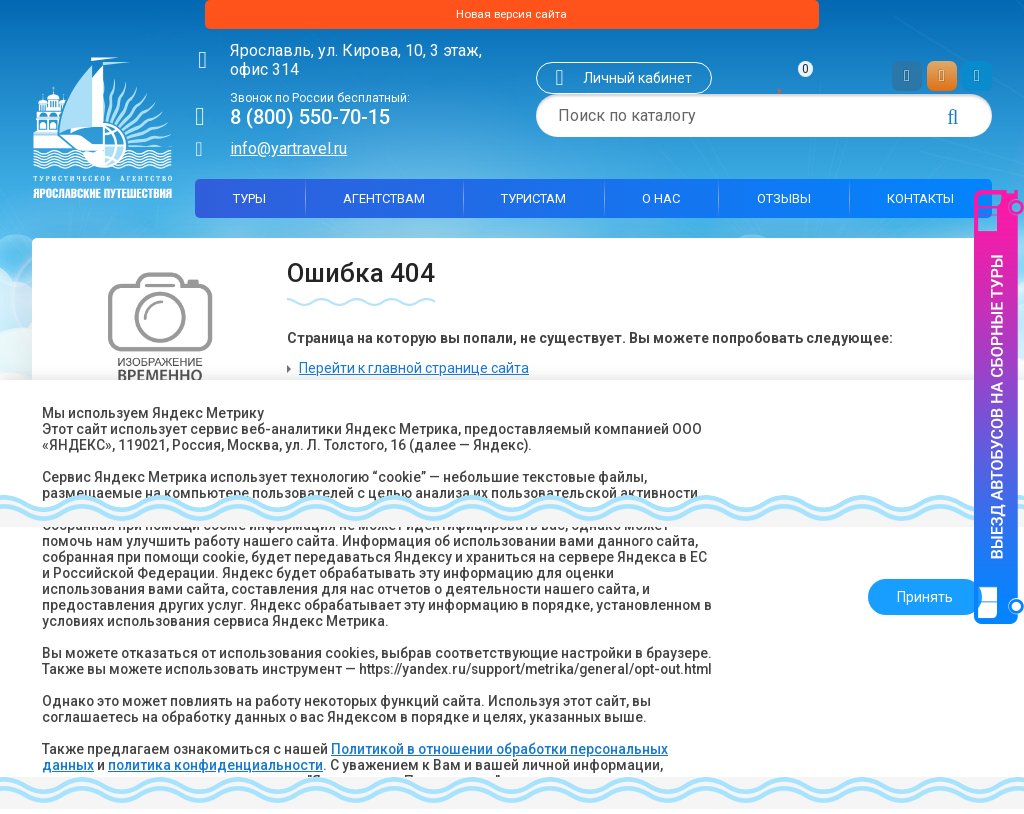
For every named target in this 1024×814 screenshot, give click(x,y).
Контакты (920, 203)
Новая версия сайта (512, 17)
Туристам (533, 203)
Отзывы (784, 203)
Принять (919, 589)
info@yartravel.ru (288, 153)
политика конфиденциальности (218, 765)
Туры (249, 203)
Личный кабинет (637, 83)
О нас (661, 203)
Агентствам (384, 203)
